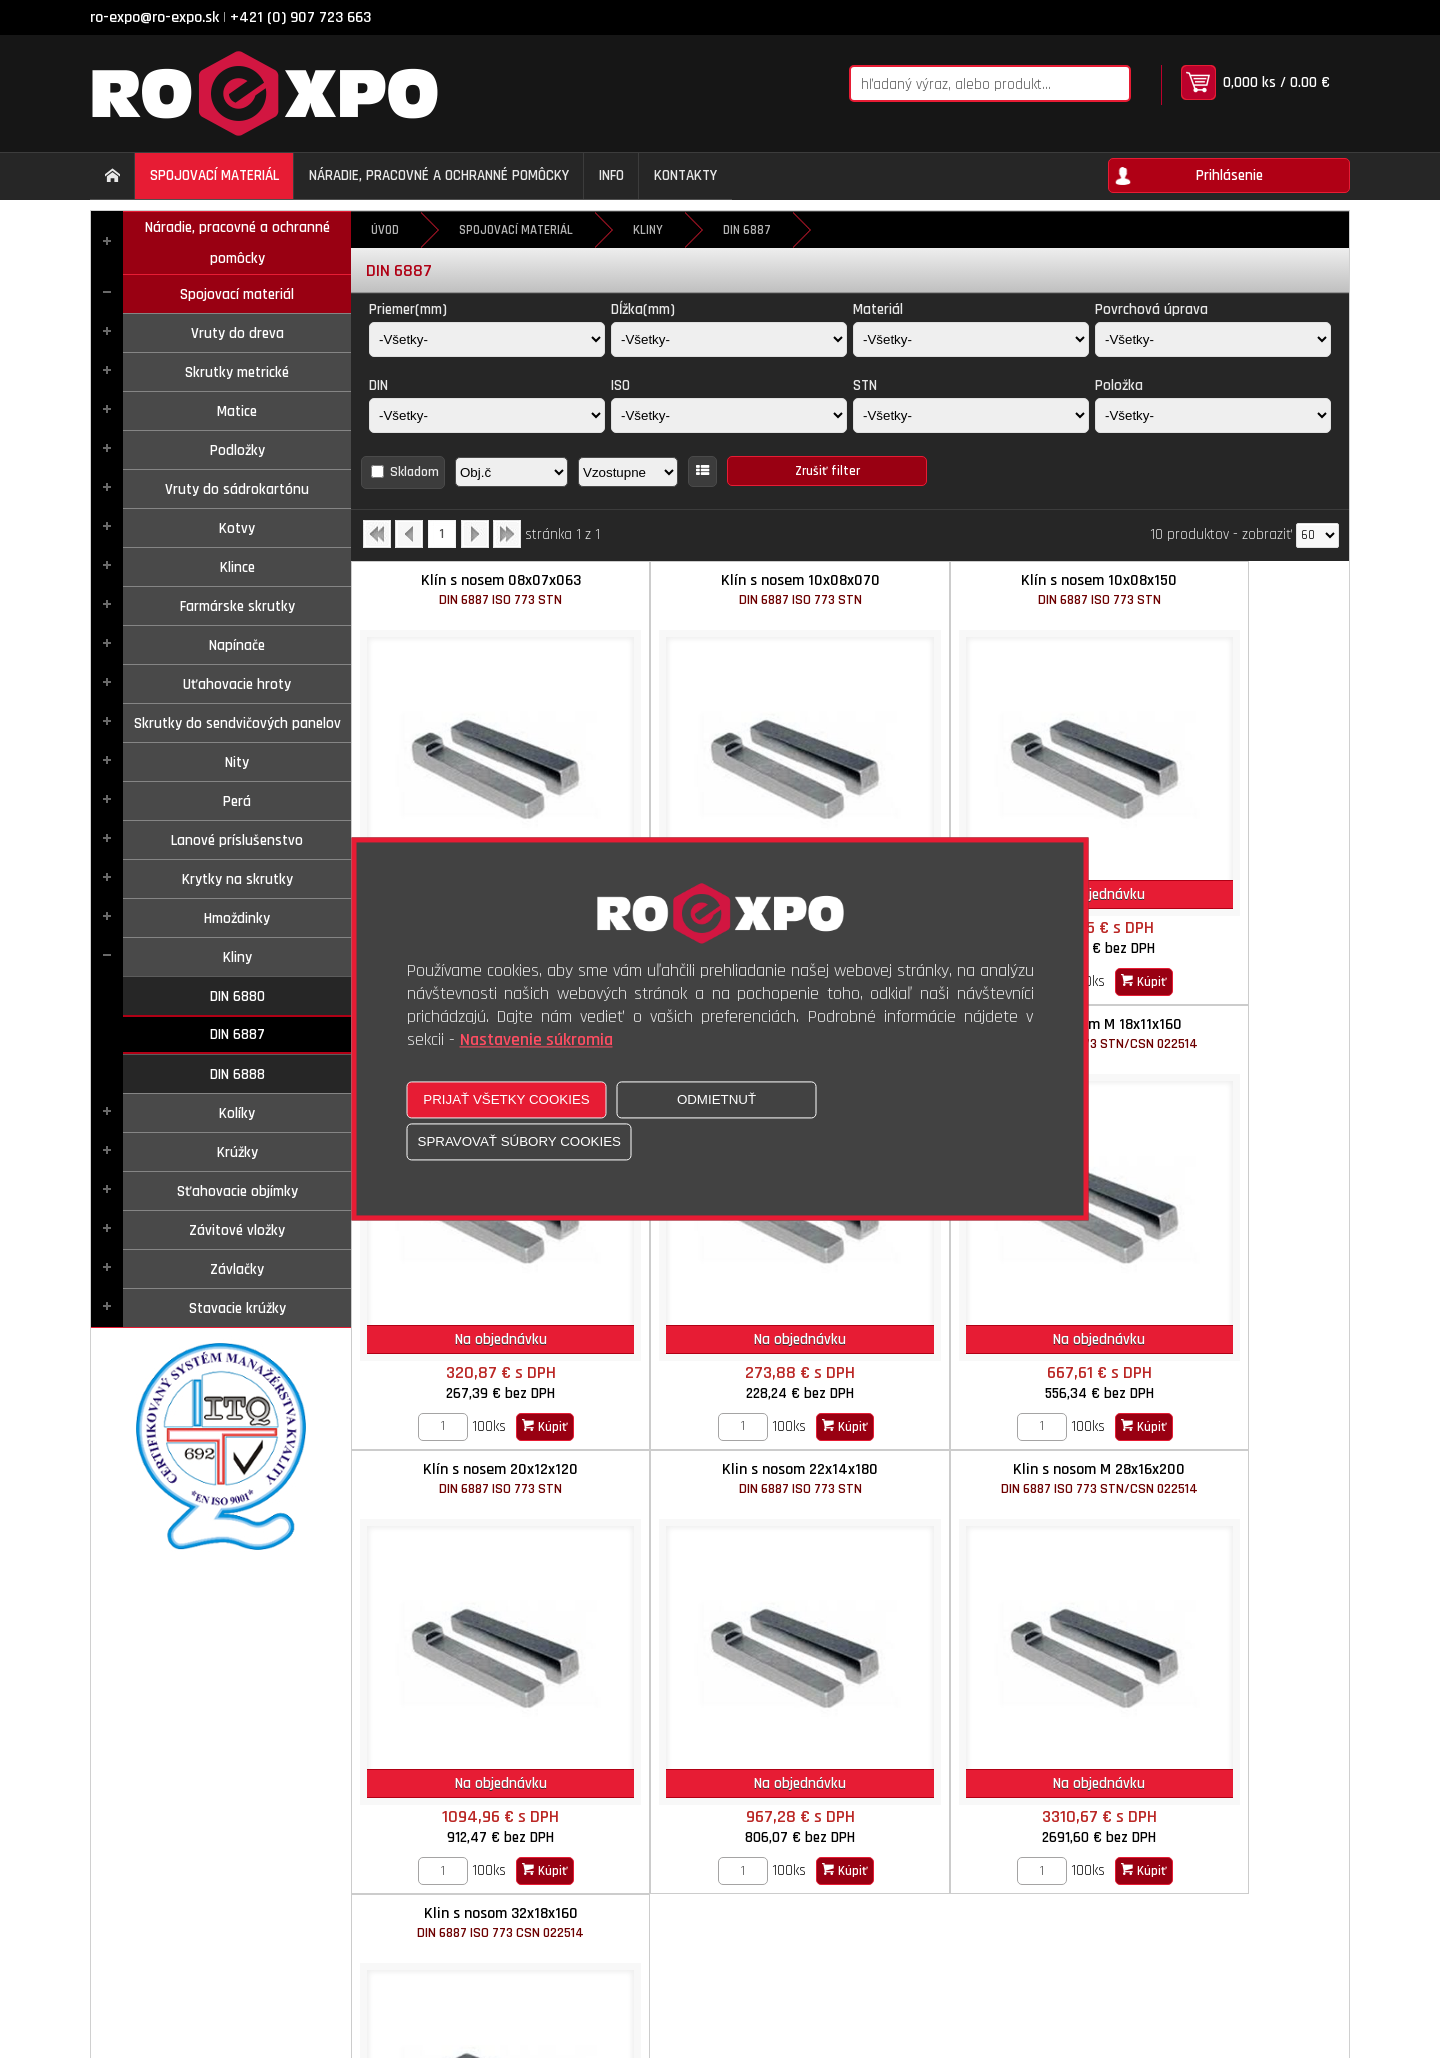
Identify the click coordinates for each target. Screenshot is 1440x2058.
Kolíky (237, 1113)
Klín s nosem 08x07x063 (476, 589)
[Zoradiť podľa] (511, 472)
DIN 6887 (237, 1034)
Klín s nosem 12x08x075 (1225, 589)
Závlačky (237, 1269)
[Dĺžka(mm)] (729, 339)
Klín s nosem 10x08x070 (726, 589)
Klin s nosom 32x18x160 (726, 1399)
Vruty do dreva (237, 333)
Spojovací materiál (237, 294)
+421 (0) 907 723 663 (300, 17)
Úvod (385, 230)
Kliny (237, 957)
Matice (237, 411)
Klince (237, 567)
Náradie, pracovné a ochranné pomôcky (237, 243)
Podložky (237, 450)
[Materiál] (971, 339)
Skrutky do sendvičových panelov (237, 723)
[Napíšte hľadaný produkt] (963, 83)
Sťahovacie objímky (237, 1191)
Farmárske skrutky (237, 606)
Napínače (237, 645)
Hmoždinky (237, 918)
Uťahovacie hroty (237, 684)
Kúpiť (1269, 943)
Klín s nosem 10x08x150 (975, 589)
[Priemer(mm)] (487, 339)
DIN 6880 (237, 996)
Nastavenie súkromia (536, 1040)
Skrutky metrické (237, 372)
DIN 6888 (237, 1074)
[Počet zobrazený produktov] (1317, 535)
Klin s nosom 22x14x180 (1225, 994)
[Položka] (1213, 415)
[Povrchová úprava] (1213, 339)
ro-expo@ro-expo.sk (154, 17)
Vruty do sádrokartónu (237, 489)
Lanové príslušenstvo (237, 840)
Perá (237, 801)
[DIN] (487, 415)
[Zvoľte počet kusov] (1167, 943)
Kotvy (237, 528)
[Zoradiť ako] (628, 472)
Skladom (414, 472)
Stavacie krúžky (237, 1308)
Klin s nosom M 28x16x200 (476, 1399)
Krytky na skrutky (237, 879)
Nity (237, 762)
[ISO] (729, 415)
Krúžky (237, 1152)
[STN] (971, 415)
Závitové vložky (237, 1230)
